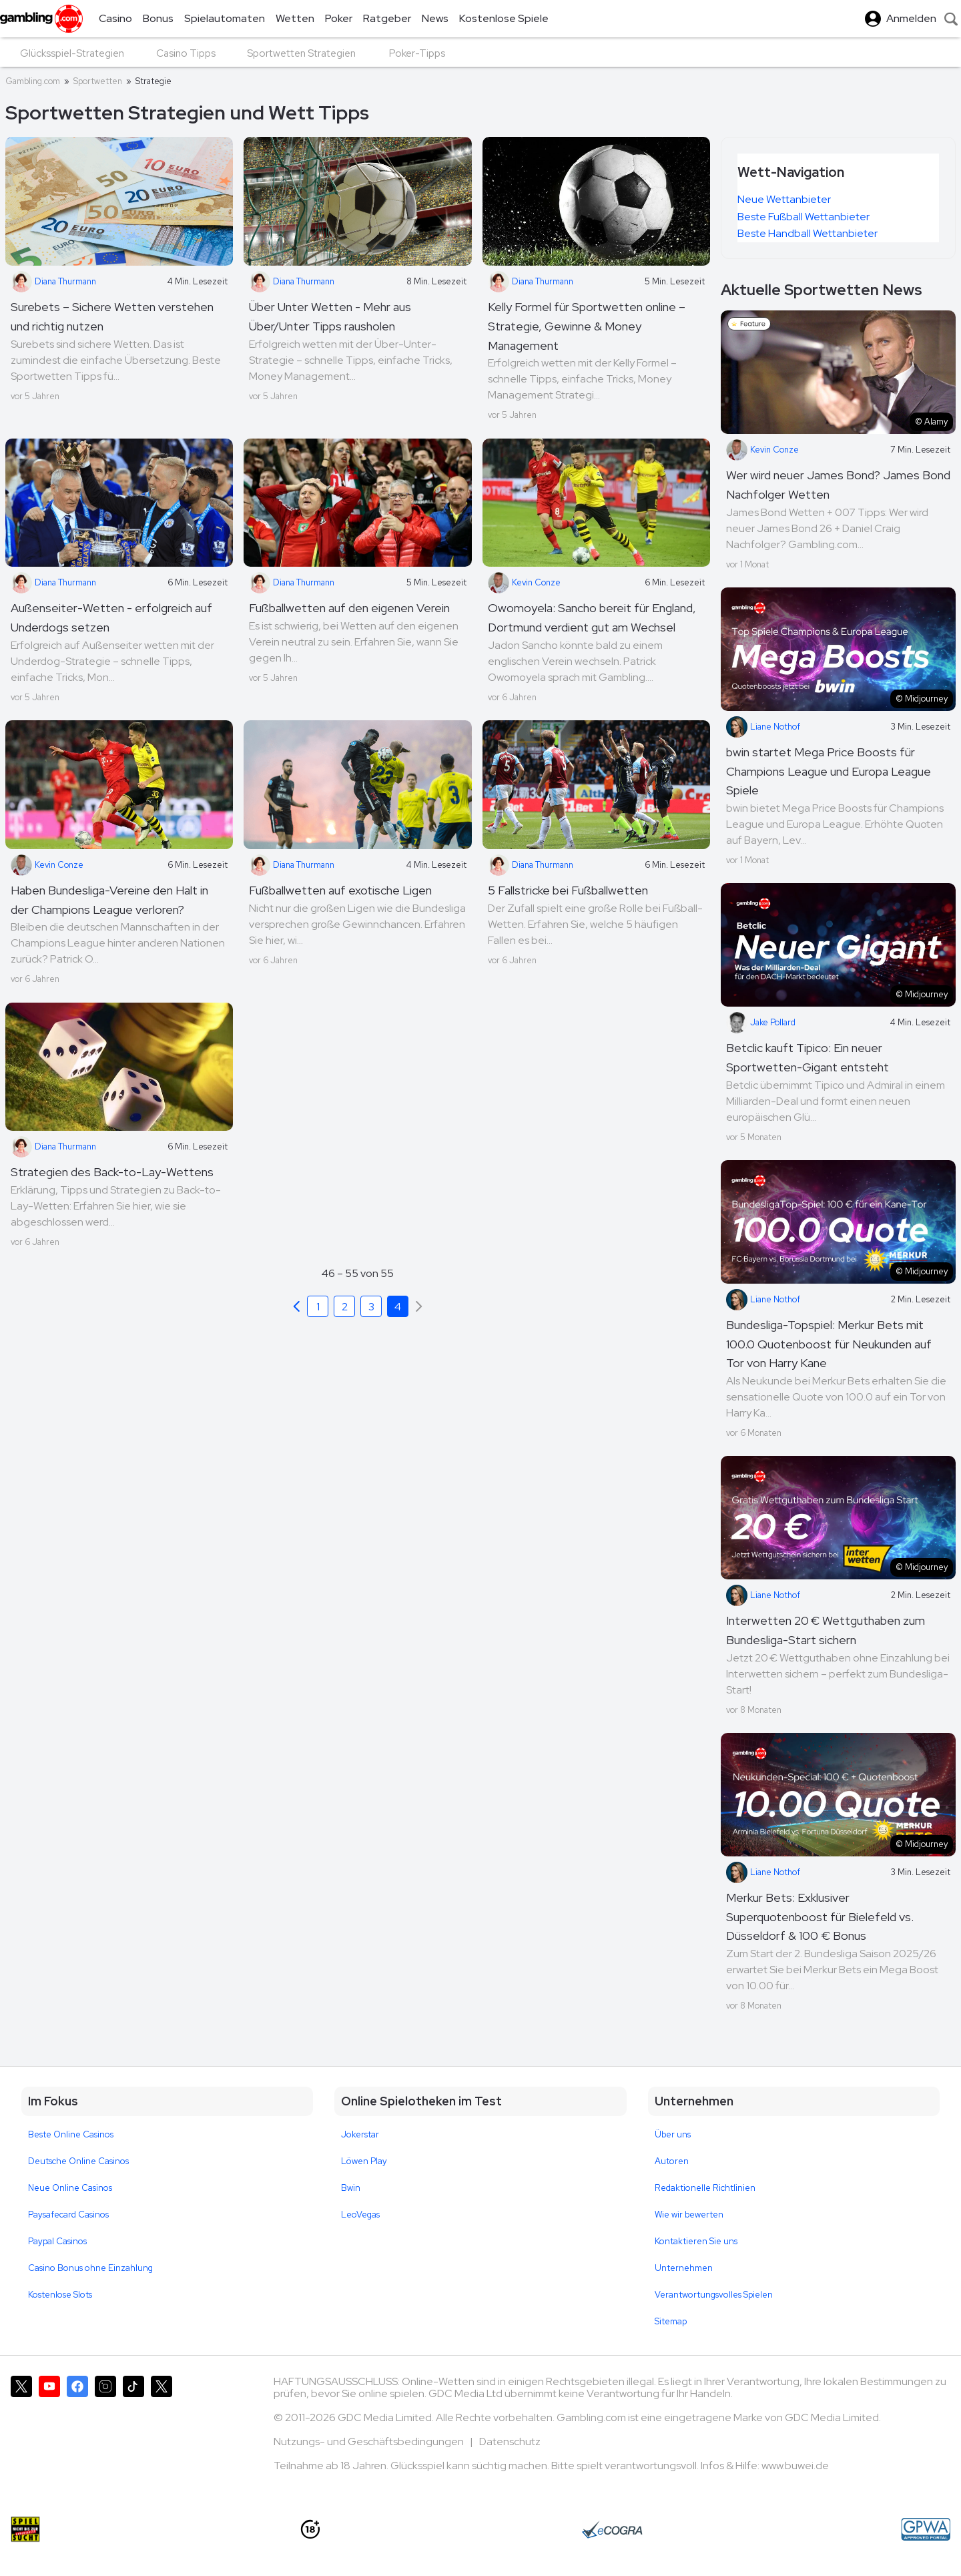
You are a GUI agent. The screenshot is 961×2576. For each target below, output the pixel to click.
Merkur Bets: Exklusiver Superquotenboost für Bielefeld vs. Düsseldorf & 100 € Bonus (820, 1917)
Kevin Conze (524, 582)
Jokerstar (360, 2134)
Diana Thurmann (53, 281)
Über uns (673, 2134)
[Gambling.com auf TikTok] (133, 2429)
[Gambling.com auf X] (21, 2429)
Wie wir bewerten (689, 2214)
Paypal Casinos (57, 2241)
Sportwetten (97, 81)
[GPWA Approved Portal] (925, 2529)
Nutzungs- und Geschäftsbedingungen (370, 2441)
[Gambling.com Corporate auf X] (161, 2429)
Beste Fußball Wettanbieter (803, 217)
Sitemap (671, 2321)
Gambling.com (32, 81)
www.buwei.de (795, 2466)
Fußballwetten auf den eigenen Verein (349, 607)
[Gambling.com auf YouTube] (49, 2429)
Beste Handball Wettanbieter (807, 233)
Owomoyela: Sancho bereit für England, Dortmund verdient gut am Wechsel (592, 617)
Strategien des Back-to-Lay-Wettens (112, 1172)
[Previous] (296, 1306)
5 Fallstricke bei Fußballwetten (568, 890)
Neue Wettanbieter (784, 199)
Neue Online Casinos (70, 2188)
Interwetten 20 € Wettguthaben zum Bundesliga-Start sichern (825, 1630)
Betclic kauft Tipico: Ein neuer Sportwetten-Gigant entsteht (807, 1057)
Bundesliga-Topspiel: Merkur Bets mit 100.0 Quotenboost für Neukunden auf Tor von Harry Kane (829, 1344)
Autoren (672, 2161)
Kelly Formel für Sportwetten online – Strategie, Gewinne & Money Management (586, 326)
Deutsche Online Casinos (78, 2161)
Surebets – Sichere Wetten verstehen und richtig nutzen (112, 316)
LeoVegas (360, 2214)
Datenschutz (510, 2441)
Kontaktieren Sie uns (696, 2241)
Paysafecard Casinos (68, 2214)
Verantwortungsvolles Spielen (714, 2294)
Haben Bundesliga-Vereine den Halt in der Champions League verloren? (109, 899)
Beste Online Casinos (70, 2134)
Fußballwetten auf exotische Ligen (340, 890)
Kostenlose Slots (60, 2294)
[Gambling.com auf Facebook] (77, 2429)
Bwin (350, 2188)
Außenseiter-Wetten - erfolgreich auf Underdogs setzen (111, 617)
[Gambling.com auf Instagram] (105, 2429)
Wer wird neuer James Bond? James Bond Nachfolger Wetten (838, 484)
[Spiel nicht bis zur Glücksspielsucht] (25, 2529)
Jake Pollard (760, 1022)
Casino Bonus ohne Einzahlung (90, 2268)
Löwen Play (364, 2161)
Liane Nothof (763, 727)
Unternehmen (684, 2268)
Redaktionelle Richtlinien (705, 2188)
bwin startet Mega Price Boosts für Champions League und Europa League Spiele (828, 771)
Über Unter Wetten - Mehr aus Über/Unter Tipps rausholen (330, 316)
